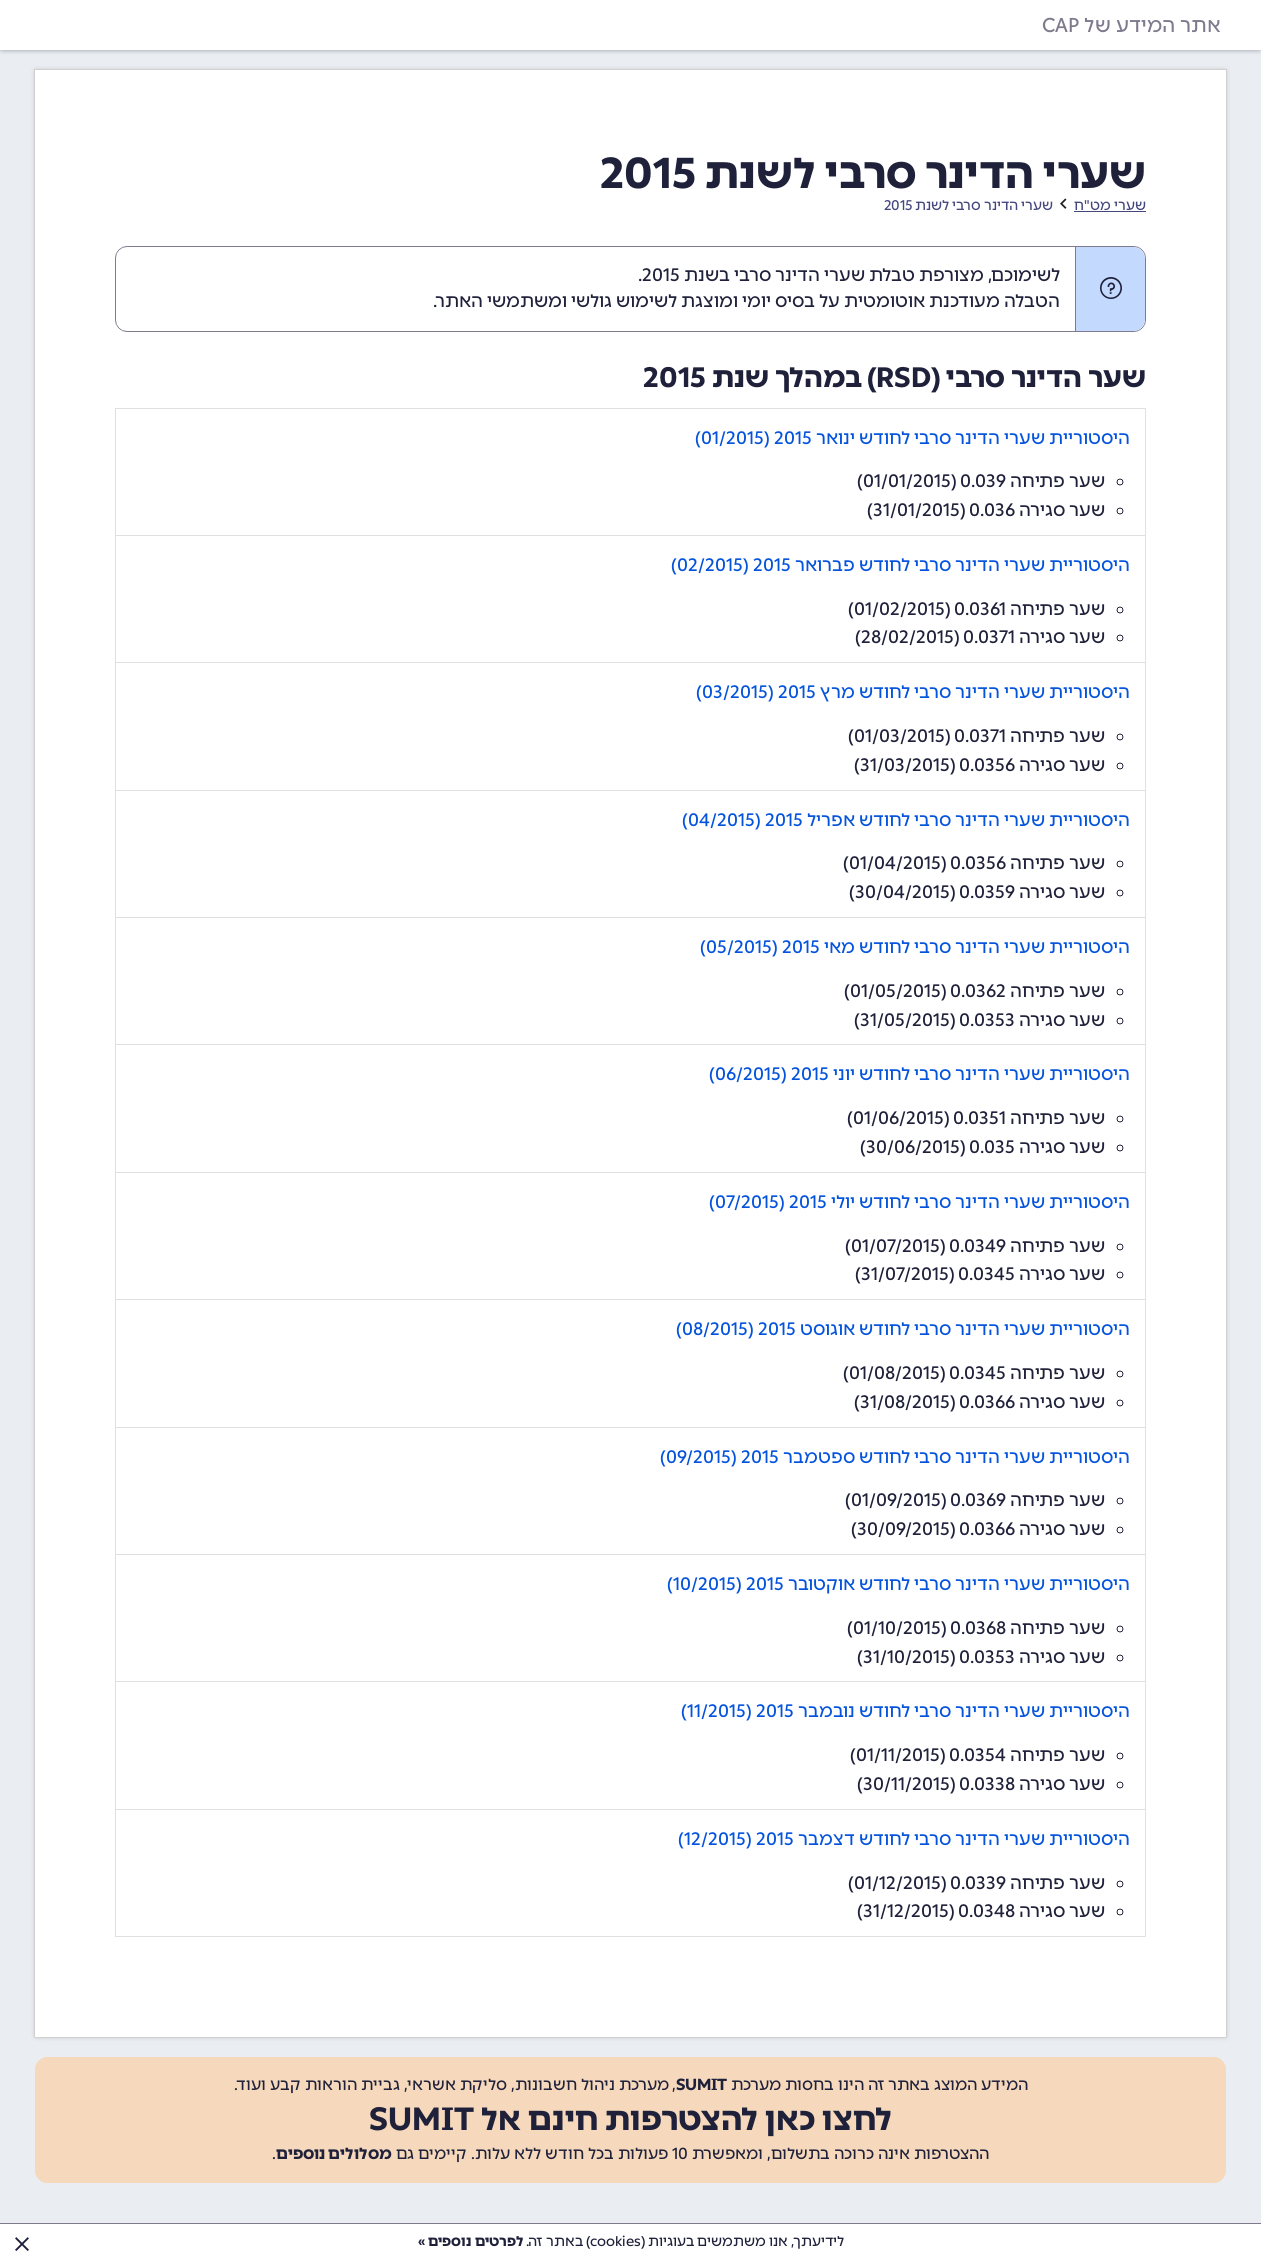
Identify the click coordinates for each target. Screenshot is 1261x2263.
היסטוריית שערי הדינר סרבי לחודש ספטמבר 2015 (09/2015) (895, 1457)
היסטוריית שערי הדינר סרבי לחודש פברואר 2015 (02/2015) (900, 565)
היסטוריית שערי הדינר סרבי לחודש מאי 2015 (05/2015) (915, 947)
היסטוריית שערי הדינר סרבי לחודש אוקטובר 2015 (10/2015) (898, 1584)
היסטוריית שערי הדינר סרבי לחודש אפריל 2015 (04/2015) (906, 820)
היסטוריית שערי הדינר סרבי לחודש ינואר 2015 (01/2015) (912, 438)
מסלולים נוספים (334, 2153)
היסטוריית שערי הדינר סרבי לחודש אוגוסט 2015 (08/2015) (903, 1329)
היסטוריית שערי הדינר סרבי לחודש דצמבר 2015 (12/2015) (904, 1839)
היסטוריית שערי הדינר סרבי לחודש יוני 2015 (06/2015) (919, 1074)
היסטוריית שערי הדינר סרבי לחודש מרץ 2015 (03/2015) (913, 692)
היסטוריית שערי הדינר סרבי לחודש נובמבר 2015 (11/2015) (905, 1711)
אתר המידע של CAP (1131, 25)
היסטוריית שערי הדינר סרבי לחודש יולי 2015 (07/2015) (919, 1202)
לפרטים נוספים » (470, 2241)
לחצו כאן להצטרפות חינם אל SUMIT (630, 2119)
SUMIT (701, 2084)
